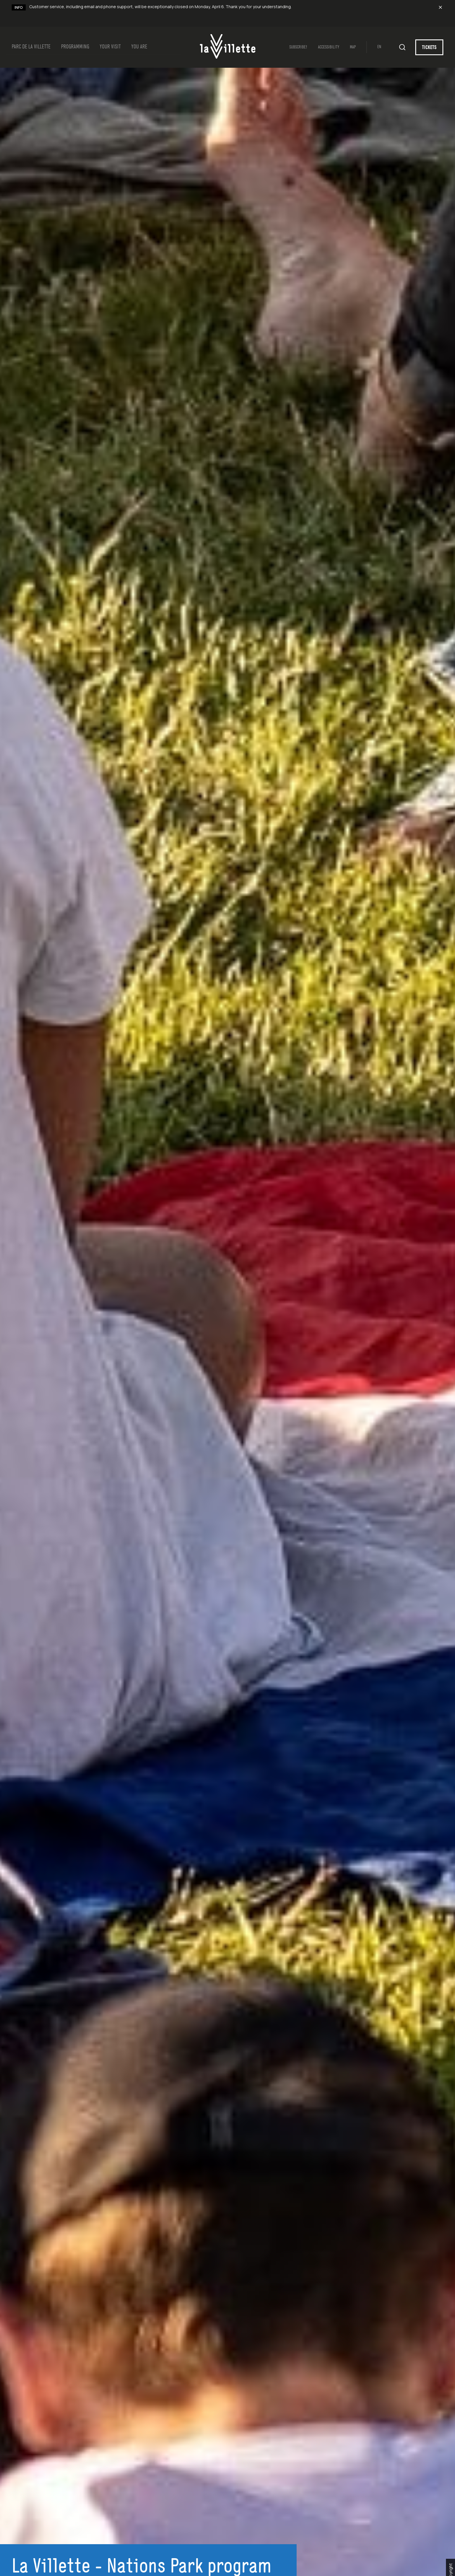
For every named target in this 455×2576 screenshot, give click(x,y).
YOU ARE (139, 47)
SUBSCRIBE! (298, 47)
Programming (75, 47)
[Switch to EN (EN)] (383, 47)
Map (353, 47)
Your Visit (110, 47)
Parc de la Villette (31, 47)
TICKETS (429, 47)
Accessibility (328, 47)
